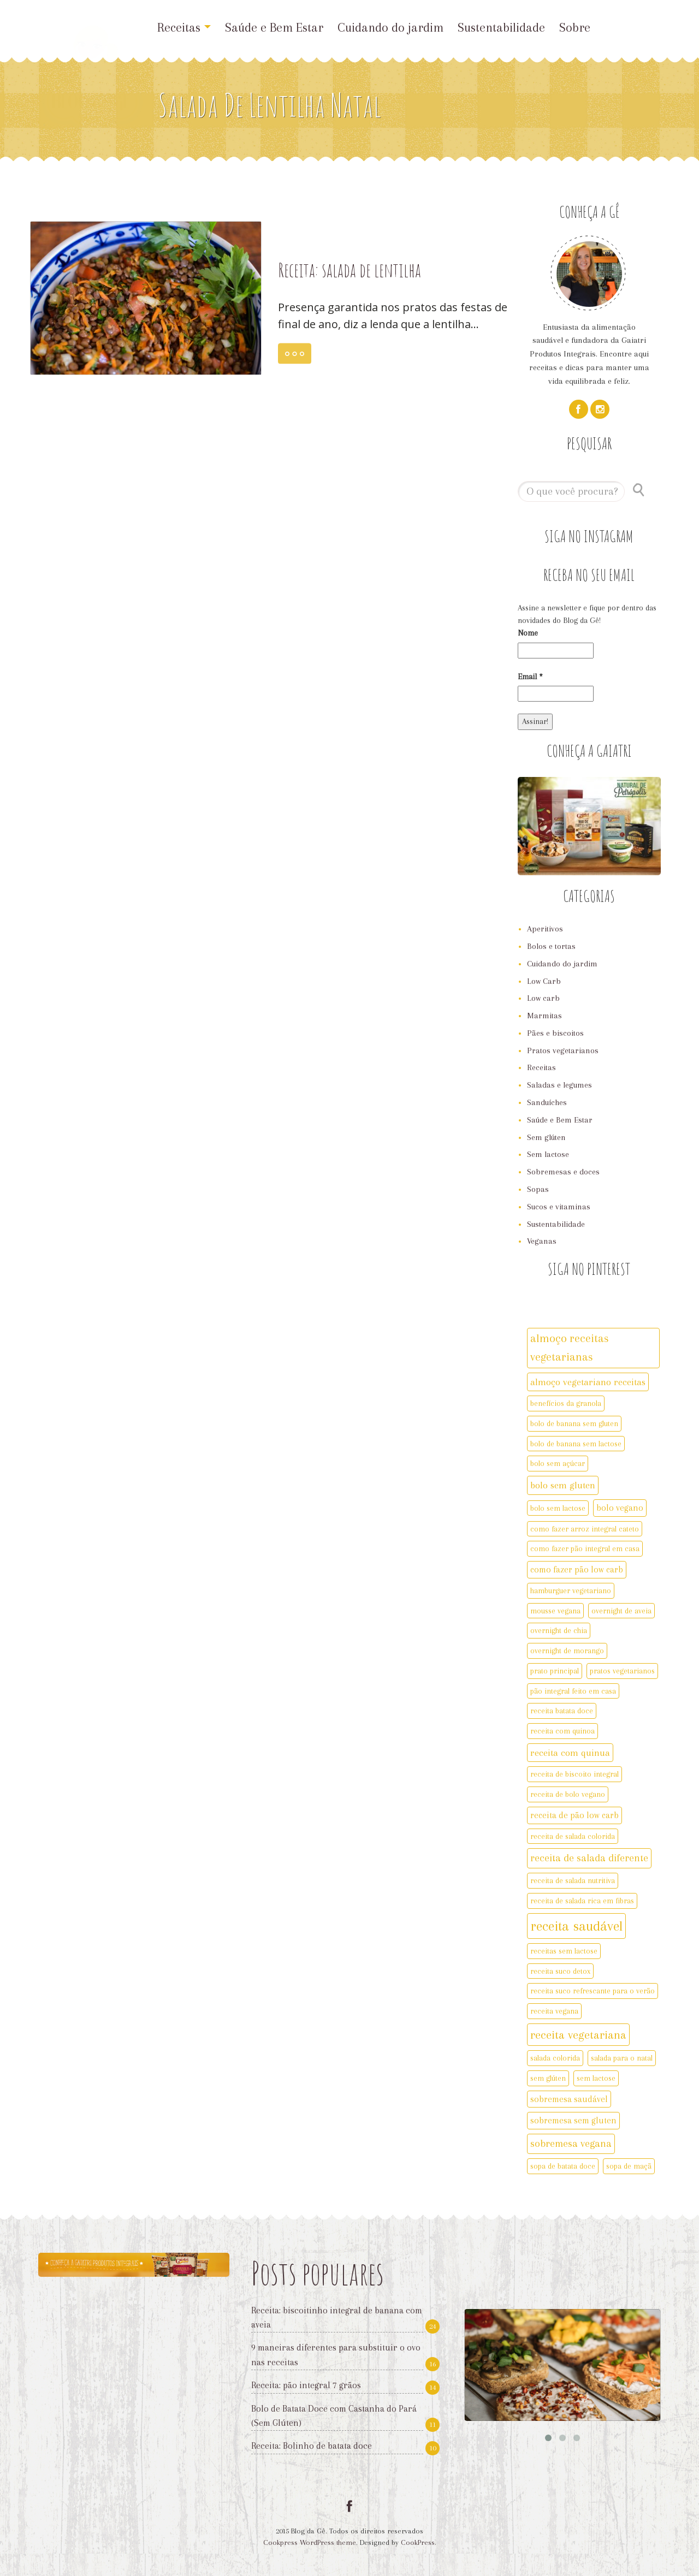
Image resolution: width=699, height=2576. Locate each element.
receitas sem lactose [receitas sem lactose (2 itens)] (563, 1950)
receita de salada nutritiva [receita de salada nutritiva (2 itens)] (572, 1880)
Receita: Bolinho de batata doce (311, 2446)
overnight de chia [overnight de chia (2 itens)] (558, 1630)
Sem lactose (548, 1154)
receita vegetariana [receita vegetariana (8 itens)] (578, 2034)
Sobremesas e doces (563, 1172)
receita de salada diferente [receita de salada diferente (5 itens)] (589, 1858)
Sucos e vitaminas (558, 1207)
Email (530, 676)
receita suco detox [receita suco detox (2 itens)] (560, 1971)
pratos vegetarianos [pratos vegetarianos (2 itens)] (622, 1670)
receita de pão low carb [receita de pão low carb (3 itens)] (574, 1815)
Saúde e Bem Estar (274, 27)
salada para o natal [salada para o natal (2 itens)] (622, 2057)
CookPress (418, 2542)
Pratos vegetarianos (563, 1050)
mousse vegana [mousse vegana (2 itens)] (555, 1610)
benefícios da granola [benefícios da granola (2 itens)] (565, 1403)
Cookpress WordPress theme (309, 2542)
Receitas (184, 27)
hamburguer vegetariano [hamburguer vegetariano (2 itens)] (570, 1590)
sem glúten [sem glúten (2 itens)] (548, 2078)
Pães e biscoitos (555, 1033)
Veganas (541, 1241)
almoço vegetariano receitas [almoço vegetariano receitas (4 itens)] (587, 1381)
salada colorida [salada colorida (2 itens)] (555, 2057)
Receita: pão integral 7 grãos (306, 2385)
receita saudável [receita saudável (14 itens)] (576, 1926)
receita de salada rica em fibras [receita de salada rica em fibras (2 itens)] (582, 1900)
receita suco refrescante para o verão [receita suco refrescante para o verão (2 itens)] (592, 1990)
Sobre (574, 27)
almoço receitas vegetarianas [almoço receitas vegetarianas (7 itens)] (569, 1347)
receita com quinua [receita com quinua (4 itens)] (570, 1752)
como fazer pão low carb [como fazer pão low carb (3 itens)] (576, 1569)
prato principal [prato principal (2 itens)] (554, 1670)
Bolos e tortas (551, 946)
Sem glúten (546, 1137)
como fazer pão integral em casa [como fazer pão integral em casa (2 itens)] (584, 1548)
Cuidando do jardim (390, 27)
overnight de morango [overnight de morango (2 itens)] (567, 1650)
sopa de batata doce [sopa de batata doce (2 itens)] (562, 2166)
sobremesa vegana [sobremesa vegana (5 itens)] (571, 2144)
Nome (528, 632)
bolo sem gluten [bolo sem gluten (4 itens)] (562, 1485)
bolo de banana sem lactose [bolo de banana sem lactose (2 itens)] (575, 1443)
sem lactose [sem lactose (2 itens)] (596, 2078)
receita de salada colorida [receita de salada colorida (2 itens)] (572, 1836)
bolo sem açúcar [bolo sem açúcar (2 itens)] (557, 1463)
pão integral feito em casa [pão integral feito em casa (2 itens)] (573, 1691)
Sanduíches (547, 1102)
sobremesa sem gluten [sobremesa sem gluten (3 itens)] (573, 2120)
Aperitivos (545, 929)
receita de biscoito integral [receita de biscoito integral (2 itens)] (574, 1774)
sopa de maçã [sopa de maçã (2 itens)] (628, 2166)
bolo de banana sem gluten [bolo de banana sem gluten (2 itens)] (574, 1423)
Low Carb (544, 981)
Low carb (543, 998)
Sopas (538, 1189)
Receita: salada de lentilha (349, 270)
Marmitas (544, 1015)
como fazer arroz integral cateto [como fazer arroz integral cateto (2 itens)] (584, 1528)
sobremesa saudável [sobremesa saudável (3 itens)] (569, 2099)
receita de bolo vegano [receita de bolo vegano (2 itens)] (567, 1794)
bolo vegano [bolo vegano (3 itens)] (619, 1508)
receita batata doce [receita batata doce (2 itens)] (561, 1710)
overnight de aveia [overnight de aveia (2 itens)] (621, 1610)
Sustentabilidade (501, 27)
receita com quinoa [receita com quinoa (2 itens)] (562, 1730)
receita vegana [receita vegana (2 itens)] (554, 2011)
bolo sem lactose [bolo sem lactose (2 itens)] (557, 1508)
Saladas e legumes (559, 1085)
